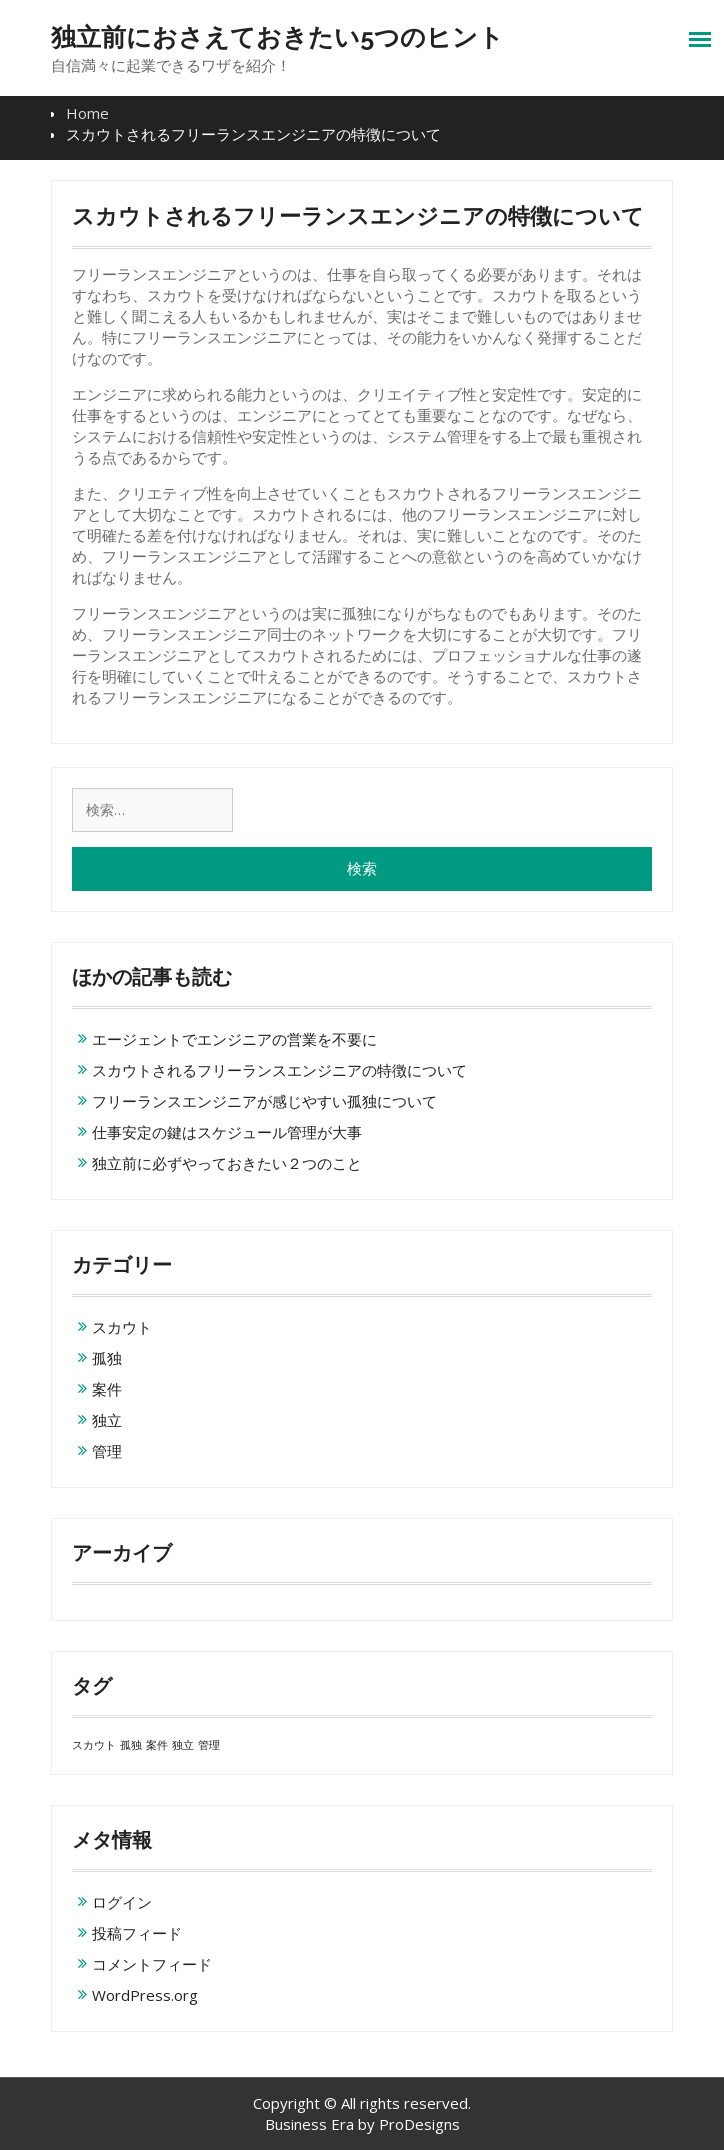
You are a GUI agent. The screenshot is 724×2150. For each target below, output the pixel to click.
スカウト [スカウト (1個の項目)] (94, 1745)
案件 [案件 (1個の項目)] (157, 1745)
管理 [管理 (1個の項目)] (209, 1745)
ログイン (122, 1902)
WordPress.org (145, 1995)
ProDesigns (419, 2124)
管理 (107, 1451)
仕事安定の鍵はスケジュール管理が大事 (227, 1132)
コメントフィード (152, 1964)
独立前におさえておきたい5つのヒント (277, 37)
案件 (107, 1389)
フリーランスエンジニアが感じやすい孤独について (264, 1101)
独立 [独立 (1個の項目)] (183, 1745)
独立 (107, 1420)
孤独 (107, 1358)
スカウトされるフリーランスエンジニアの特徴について (279, 1070)
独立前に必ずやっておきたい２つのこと (227, 1163)
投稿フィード (137, 1933)
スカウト (122, 1327)
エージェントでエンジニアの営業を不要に (234, 1039)
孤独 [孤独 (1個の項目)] (131, 1745)
